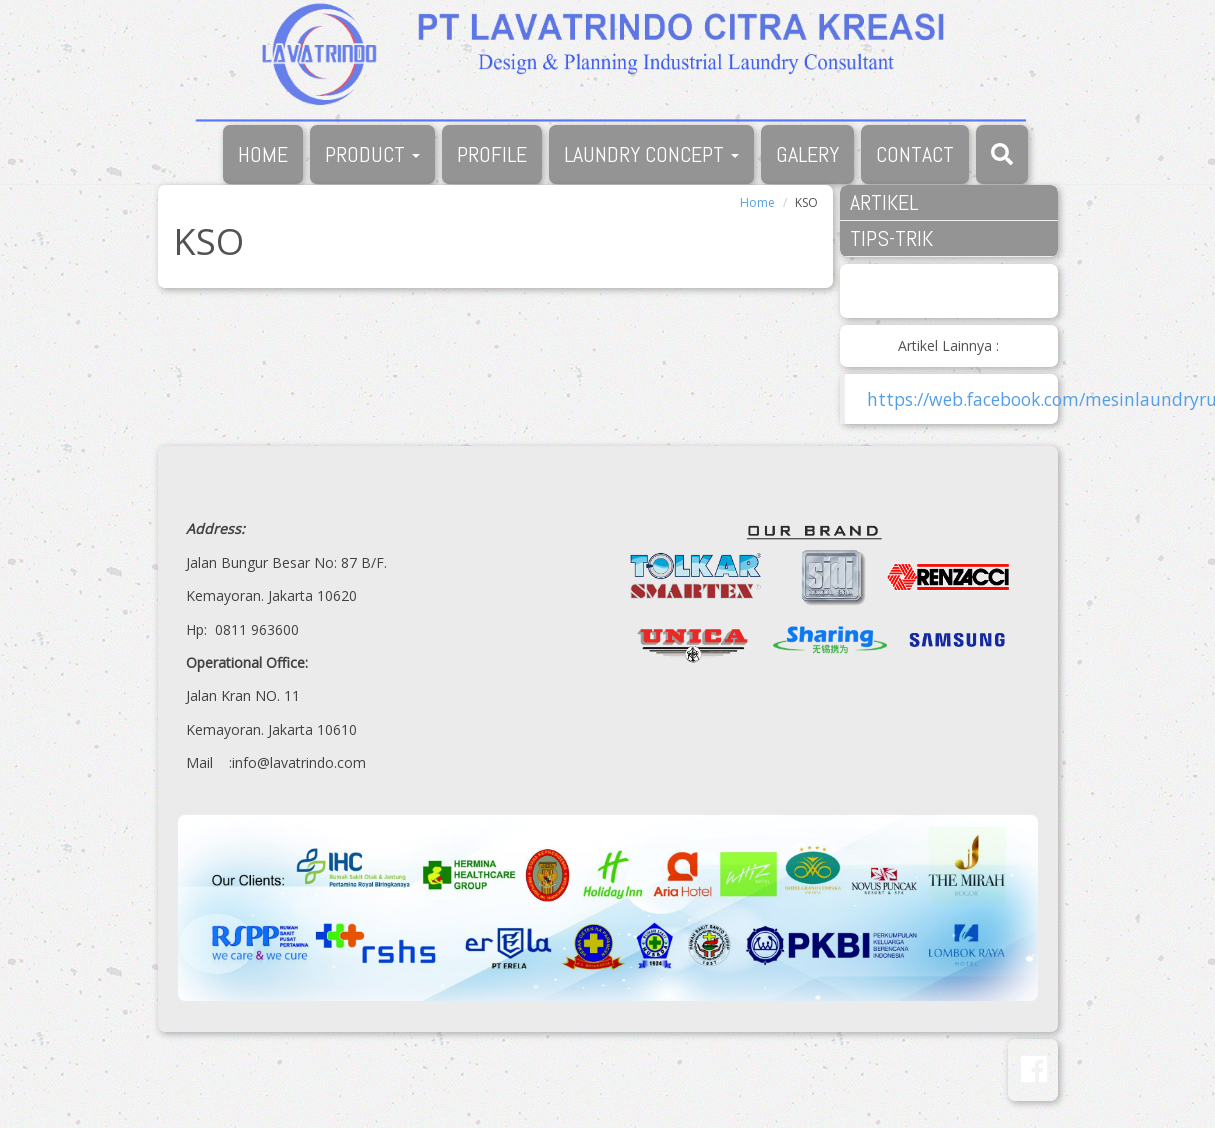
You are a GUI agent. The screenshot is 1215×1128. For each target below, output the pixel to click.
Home (757, 202)
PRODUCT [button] (372, 154)
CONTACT (915, 154)
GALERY (807, 154)
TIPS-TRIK (891, 238)
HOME (263, 154)
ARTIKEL (884, 202)
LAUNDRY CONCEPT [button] (651, 154)
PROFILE (492, 154)
